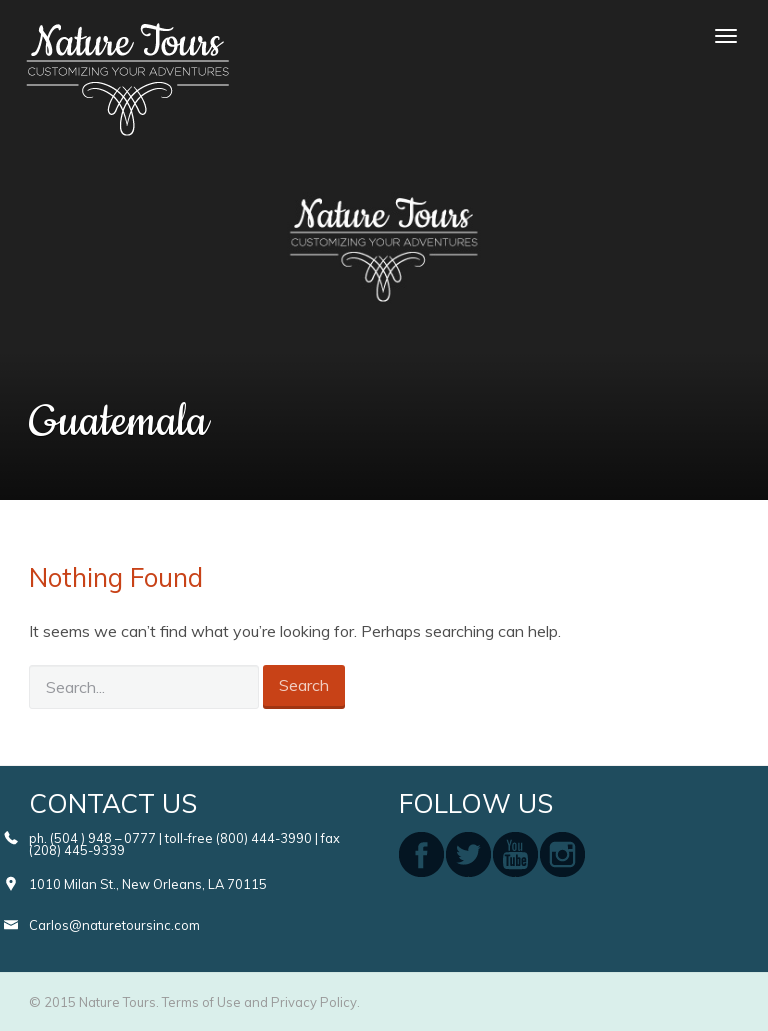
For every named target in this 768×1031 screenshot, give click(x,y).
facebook (421, 854)
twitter (468, 854)
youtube (515, 854)
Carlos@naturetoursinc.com (114, 925)
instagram (562, 854)
